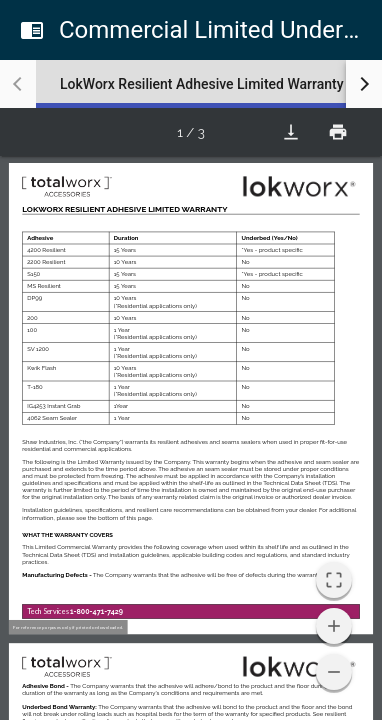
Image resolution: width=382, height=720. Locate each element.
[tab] (202, 84)
